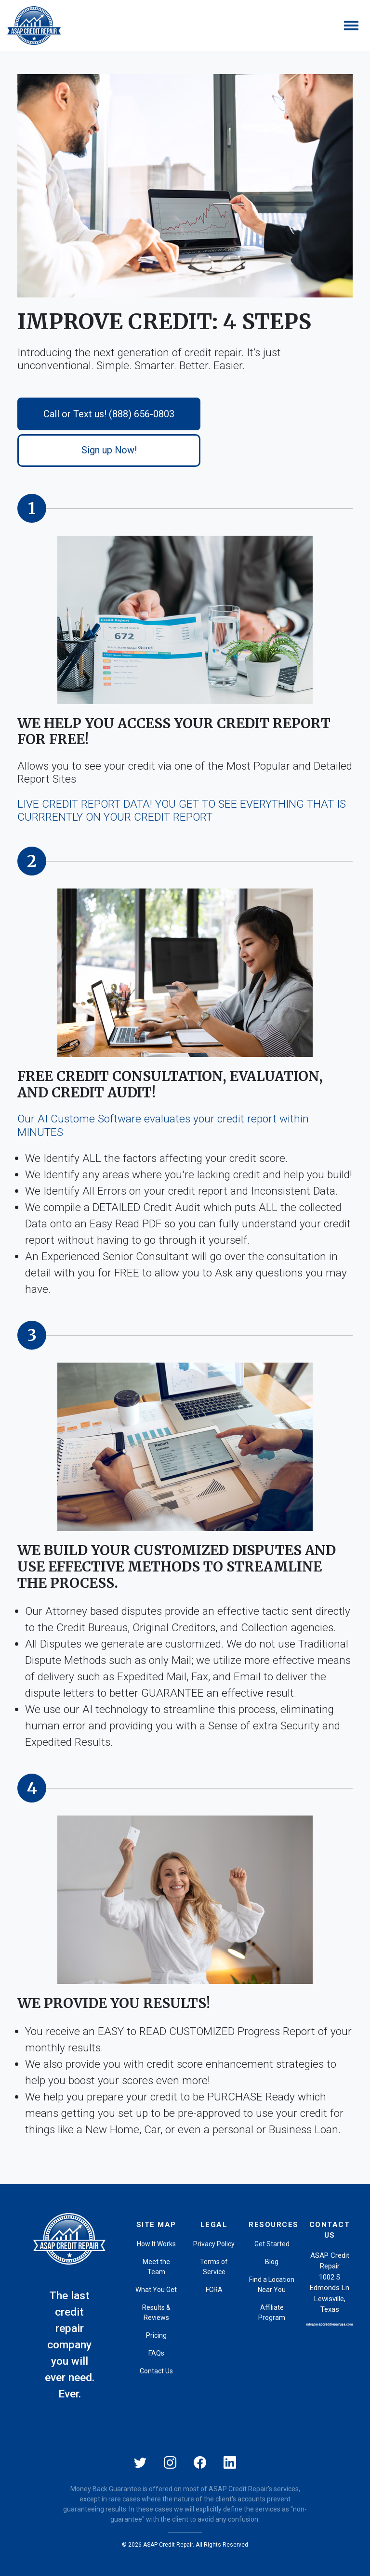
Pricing (156, 2335)
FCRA (214, 2289)
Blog (271, 2262)
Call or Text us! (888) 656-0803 (108, 414)
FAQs (156, 2353)
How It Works (156, 2244)
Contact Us (156, 2371)
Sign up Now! (109, 450)
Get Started (272, 2244)
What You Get (156, 2289)
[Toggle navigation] (351, 25)
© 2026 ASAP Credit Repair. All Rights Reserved (185, 2544)
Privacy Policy (214, 2244)
